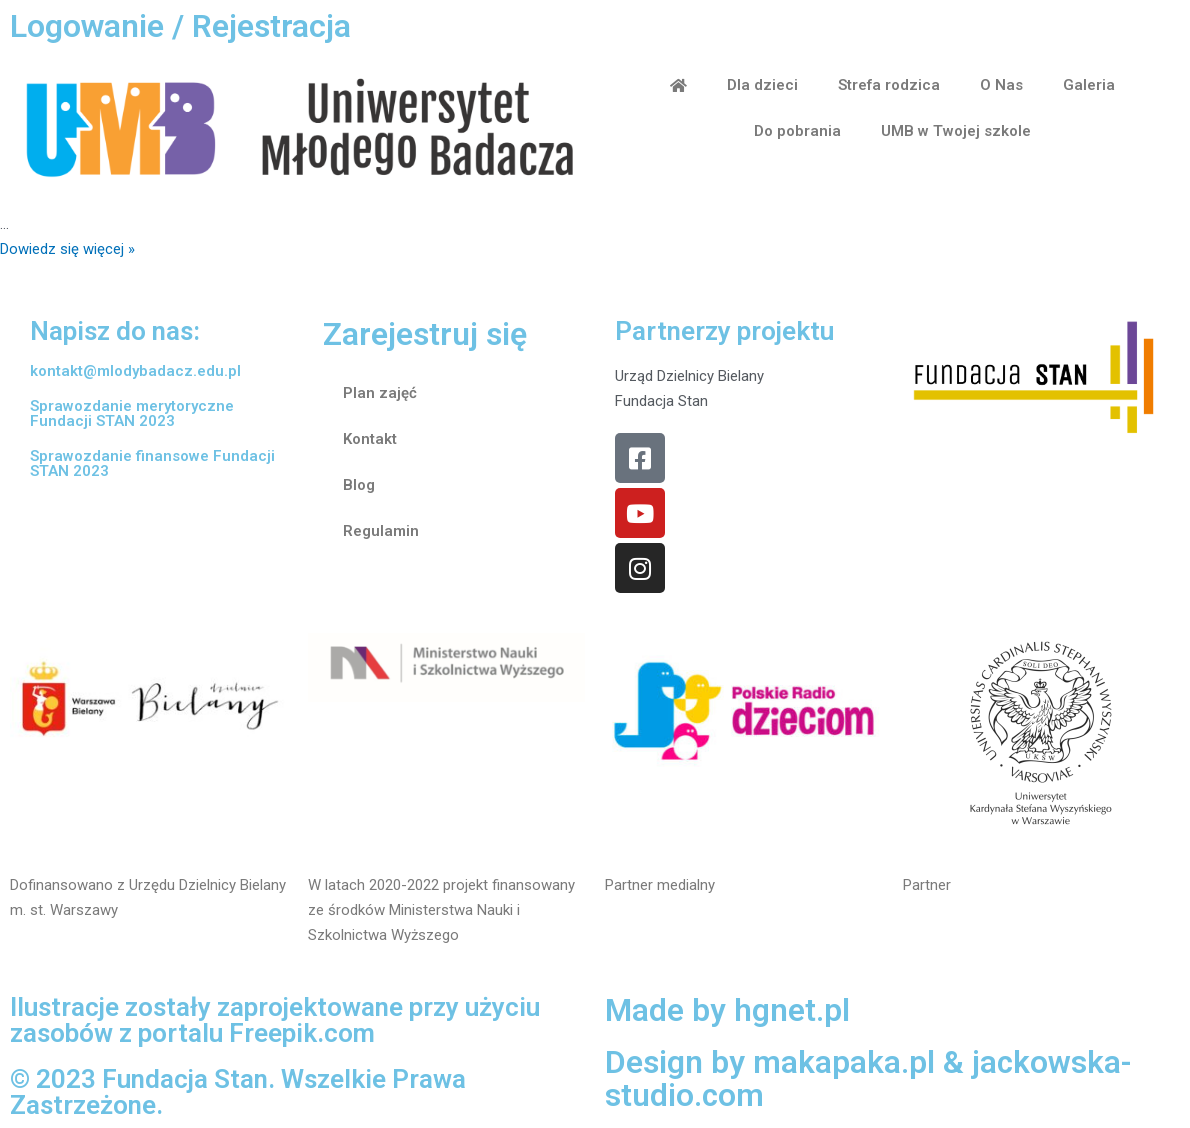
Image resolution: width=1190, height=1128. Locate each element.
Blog (359, 485)
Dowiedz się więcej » (67, 249)
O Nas (1001, 85)
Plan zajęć (380, 393)
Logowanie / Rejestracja (180, 26)
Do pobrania (797, 131)
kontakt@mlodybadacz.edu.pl (135, 371)
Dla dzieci (762, 85)
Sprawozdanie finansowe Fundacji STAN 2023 (152, 463)
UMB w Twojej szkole (956, 131)
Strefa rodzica (889, 85)
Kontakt (370, 439)
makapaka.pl (844, 1062)
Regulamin (381, 531)
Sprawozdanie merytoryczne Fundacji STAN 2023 (132, 413)
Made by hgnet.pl (728, 1010)
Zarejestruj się (425, 334)
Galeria (1089, 85)
